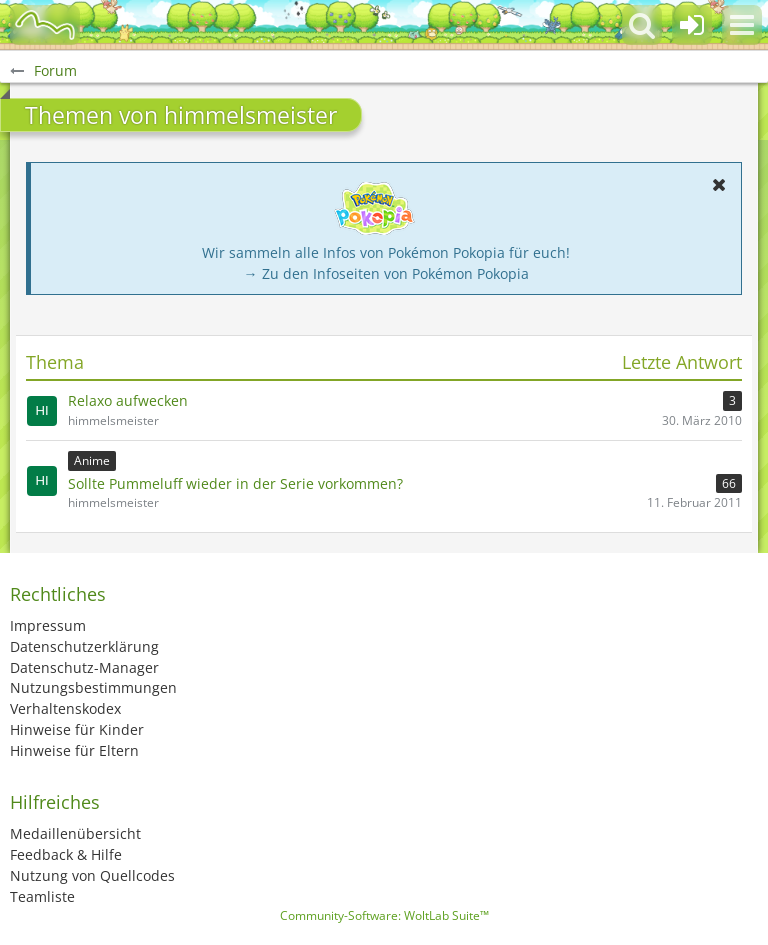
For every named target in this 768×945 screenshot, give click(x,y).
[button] (742, 25)
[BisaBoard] (45, 25)
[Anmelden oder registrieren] (692, 25)
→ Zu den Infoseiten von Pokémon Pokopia (386, 273)
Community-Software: (384, 915)
